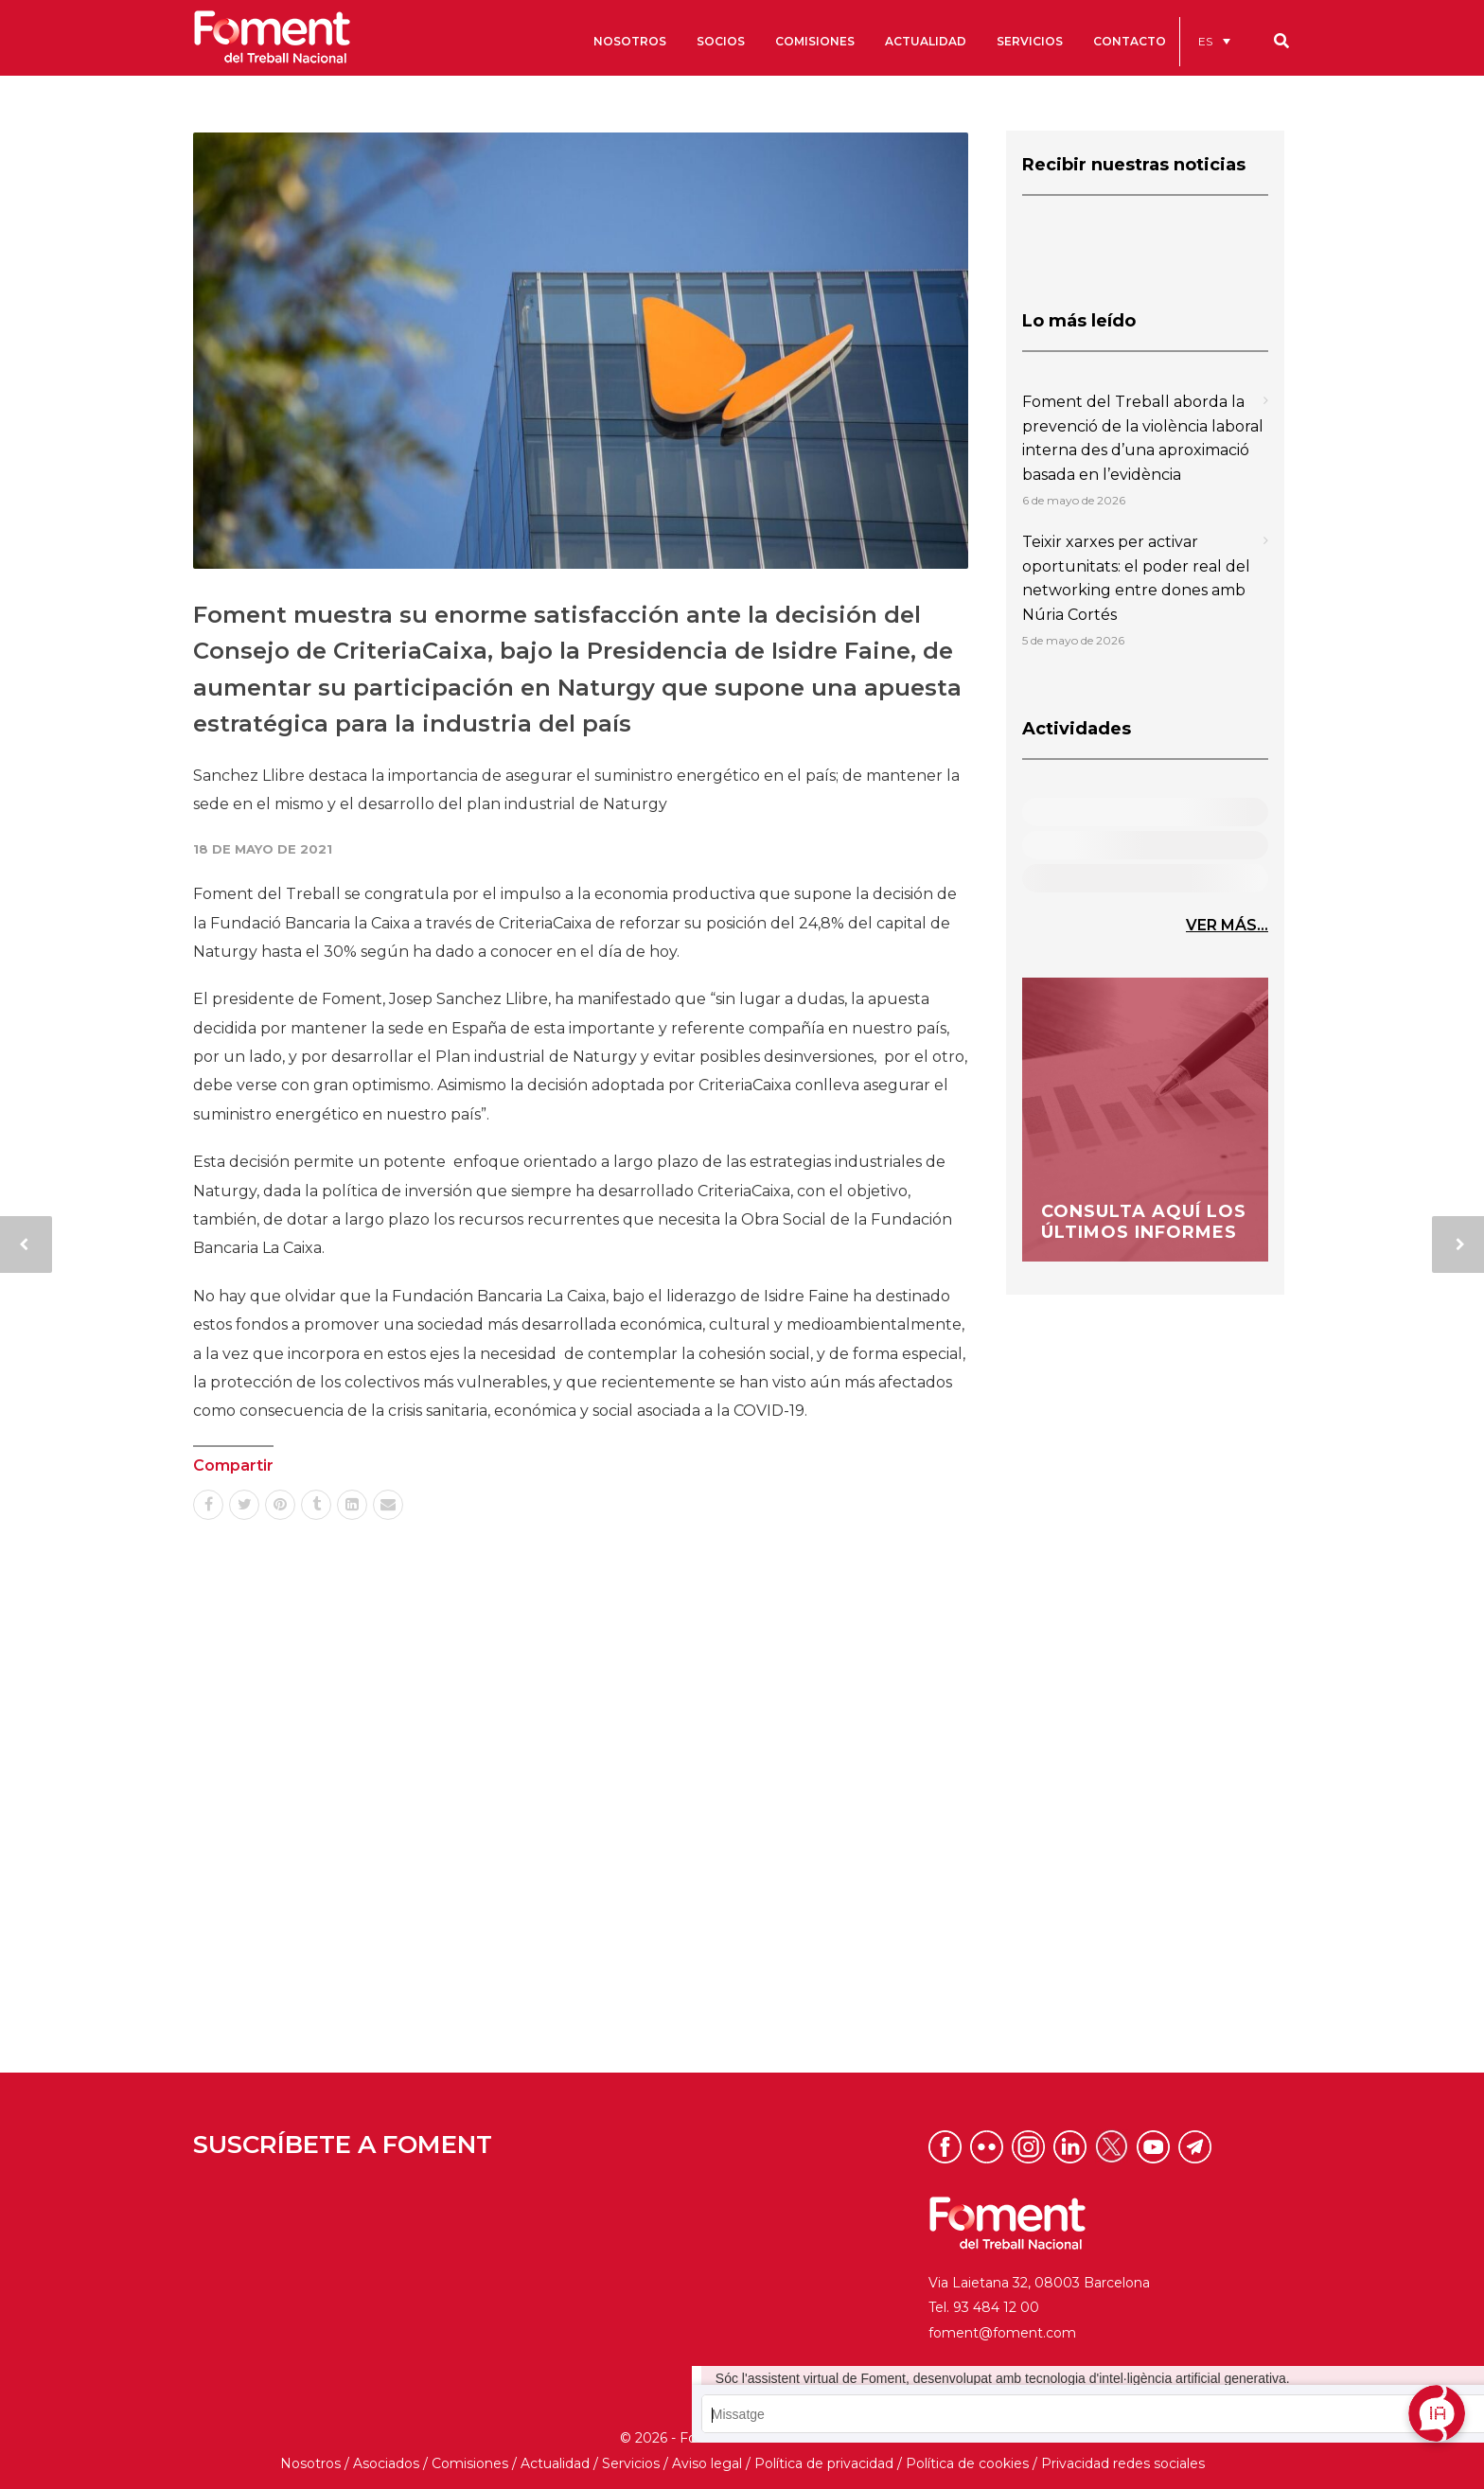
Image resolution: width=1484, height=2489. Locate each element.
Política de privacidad (823, 2463)
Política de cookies (967, 2463)
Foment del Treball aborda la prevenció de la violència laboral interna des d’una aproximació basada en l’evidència (1142, 438)
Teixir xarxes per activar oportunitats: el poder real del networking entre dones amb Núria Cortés (1136, 578)
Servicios (631, 2463)
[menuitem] (1214, 41)
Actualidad (555, 2463)
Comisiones (470, 2463)
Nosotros (310, 2463)
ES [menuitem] (1205, 41)
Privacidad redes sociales (1123, 2463)
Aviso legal (707, 2463)
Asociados (386, 2463)
